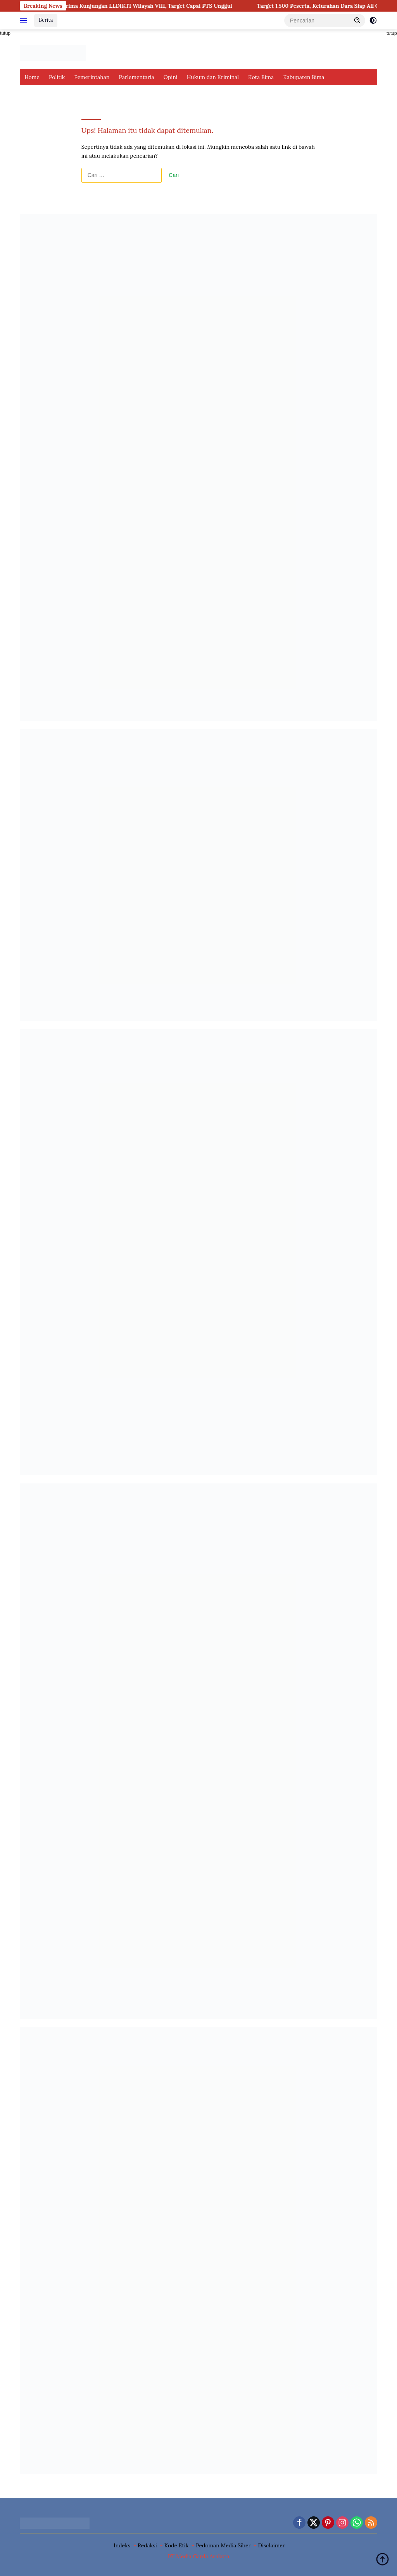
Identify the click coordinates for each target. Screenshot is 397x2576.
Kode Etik (176, 2545)
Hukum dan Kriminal (213, 77)
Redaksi (147, 2545)
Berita (46, 20)
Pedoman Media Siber (223, 2545)
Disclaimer (271, 2545)
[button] (357, 20)
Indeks (122, 2545)
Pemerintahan (91, 77)
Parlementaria (136, 77)
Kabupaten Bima (303, 77)
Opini (171, 77)
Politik (57, 77)
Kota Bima (261, 77)
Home (32, 77)
